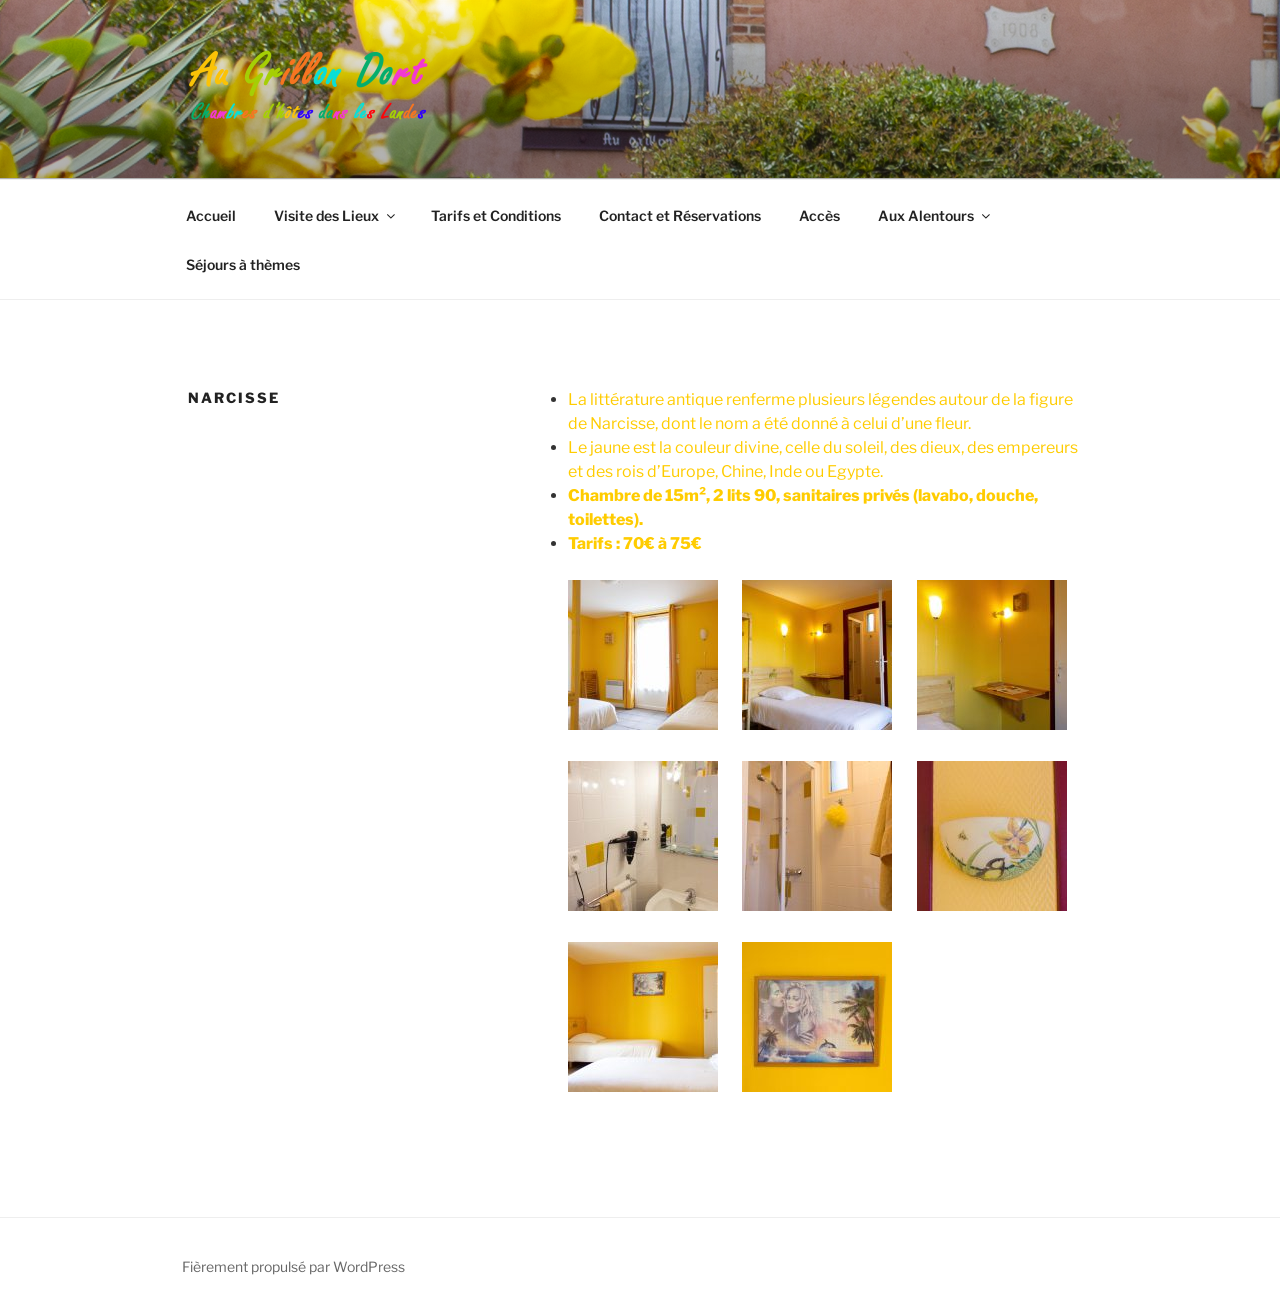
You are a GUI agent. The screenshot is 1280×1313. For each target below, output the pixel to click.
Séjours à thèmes (243, 264)
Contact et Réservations (680, 215)
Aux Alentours (935, 215)
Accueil (211, 215)
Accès (819, 215)
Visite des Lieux (336, 215)
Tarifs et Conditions (496, 215)
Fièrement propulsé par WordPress (293, 1266)
